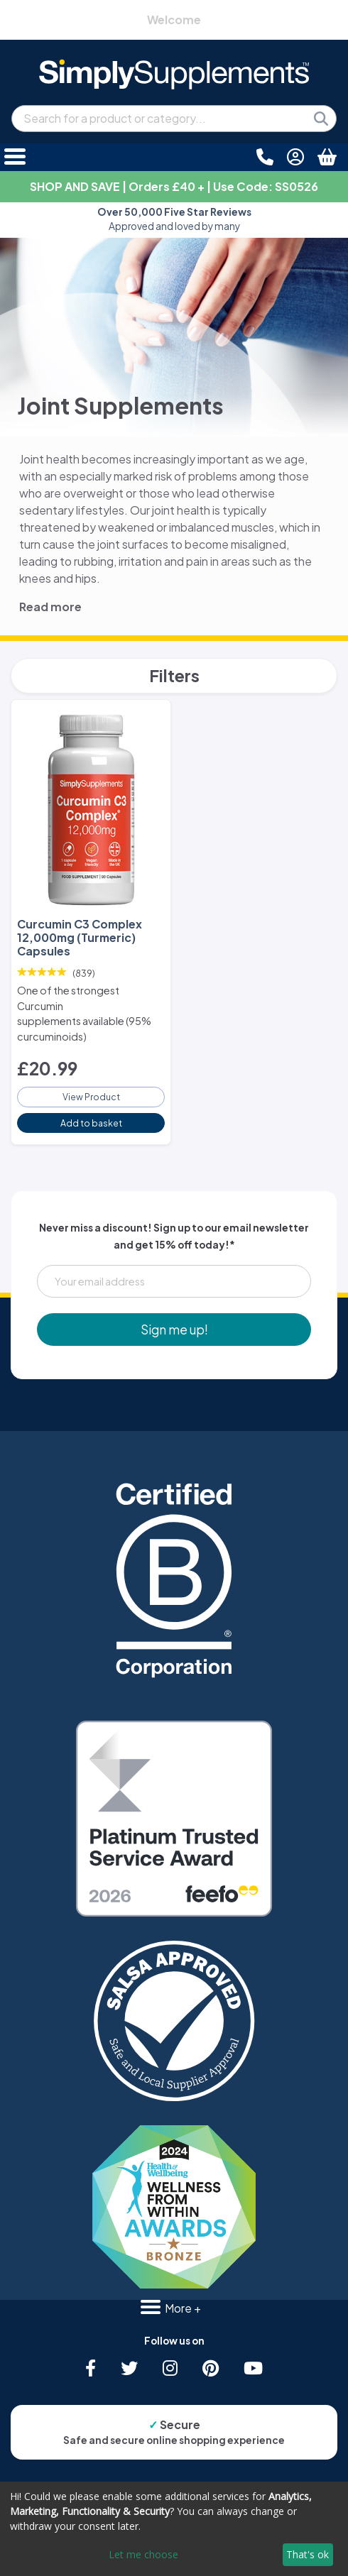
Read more (50, 606)
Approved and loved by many (174, 219)
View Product (91, 1096)
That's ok (307, 2554)
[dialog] (174, 2529)
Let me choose (143, 2554)
